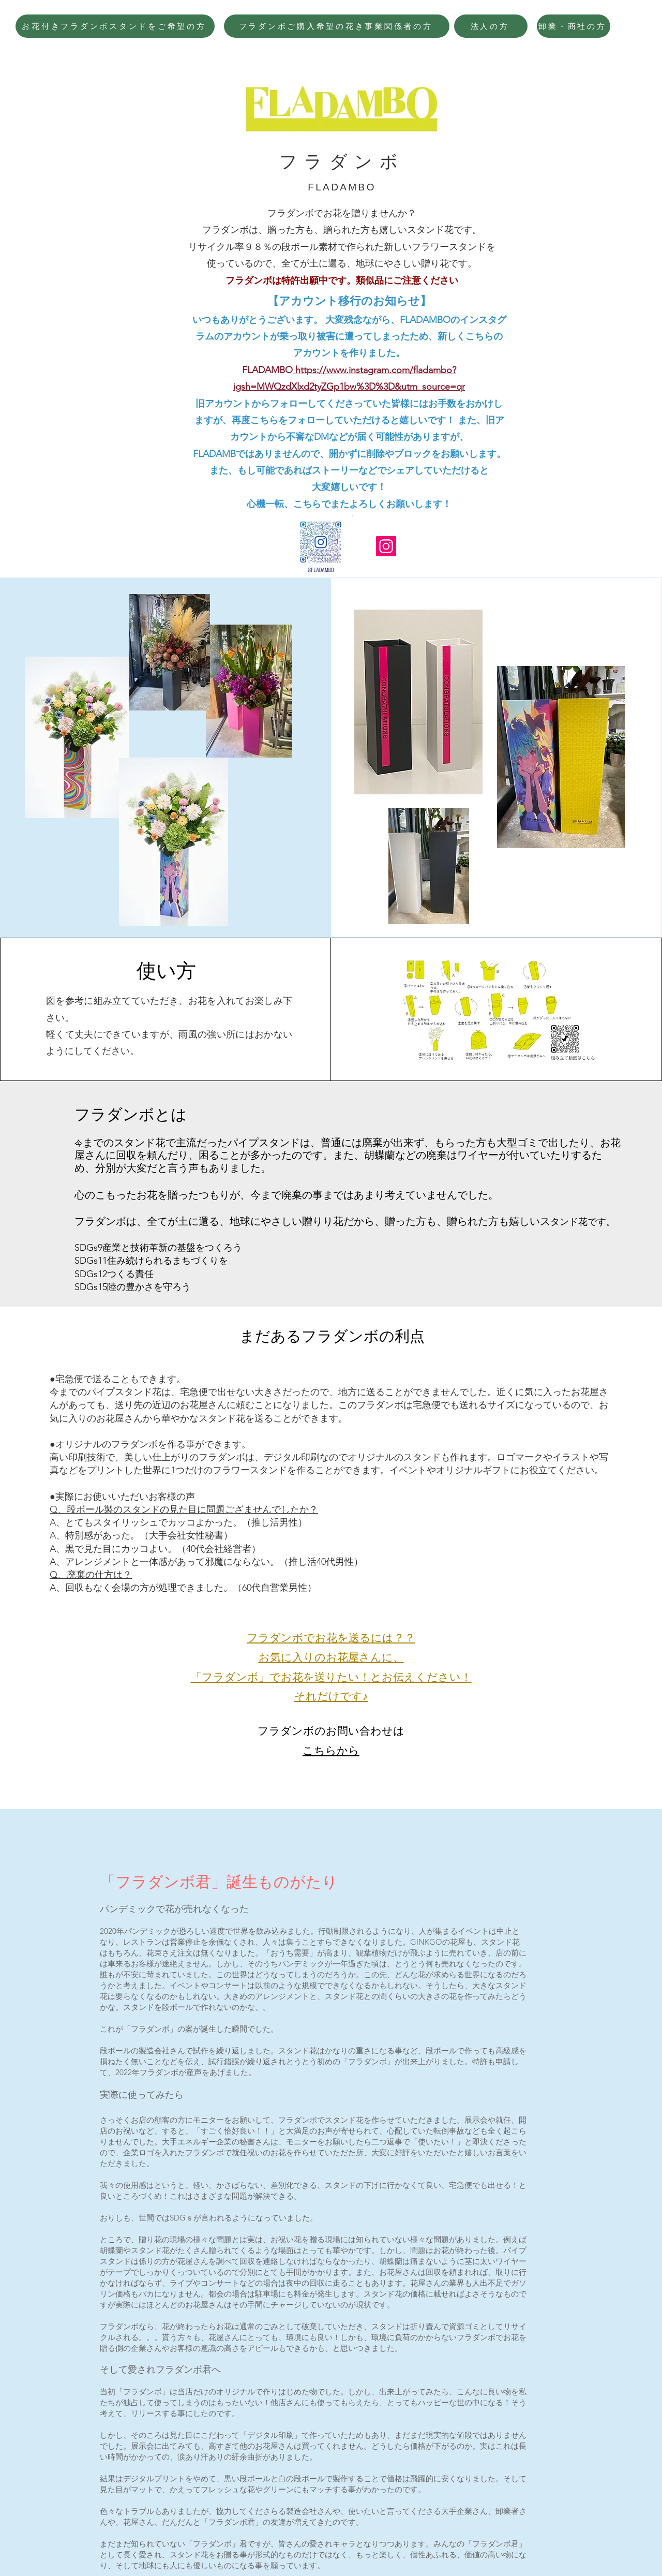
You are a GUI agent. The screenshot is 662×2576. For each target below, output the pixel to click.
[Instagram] (386, 546)
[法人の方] (491, 26)
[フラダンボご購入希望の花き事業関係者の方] (336, 26)
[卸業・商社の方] (573, 26)
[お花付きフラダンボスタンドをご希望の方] (115, 26)
